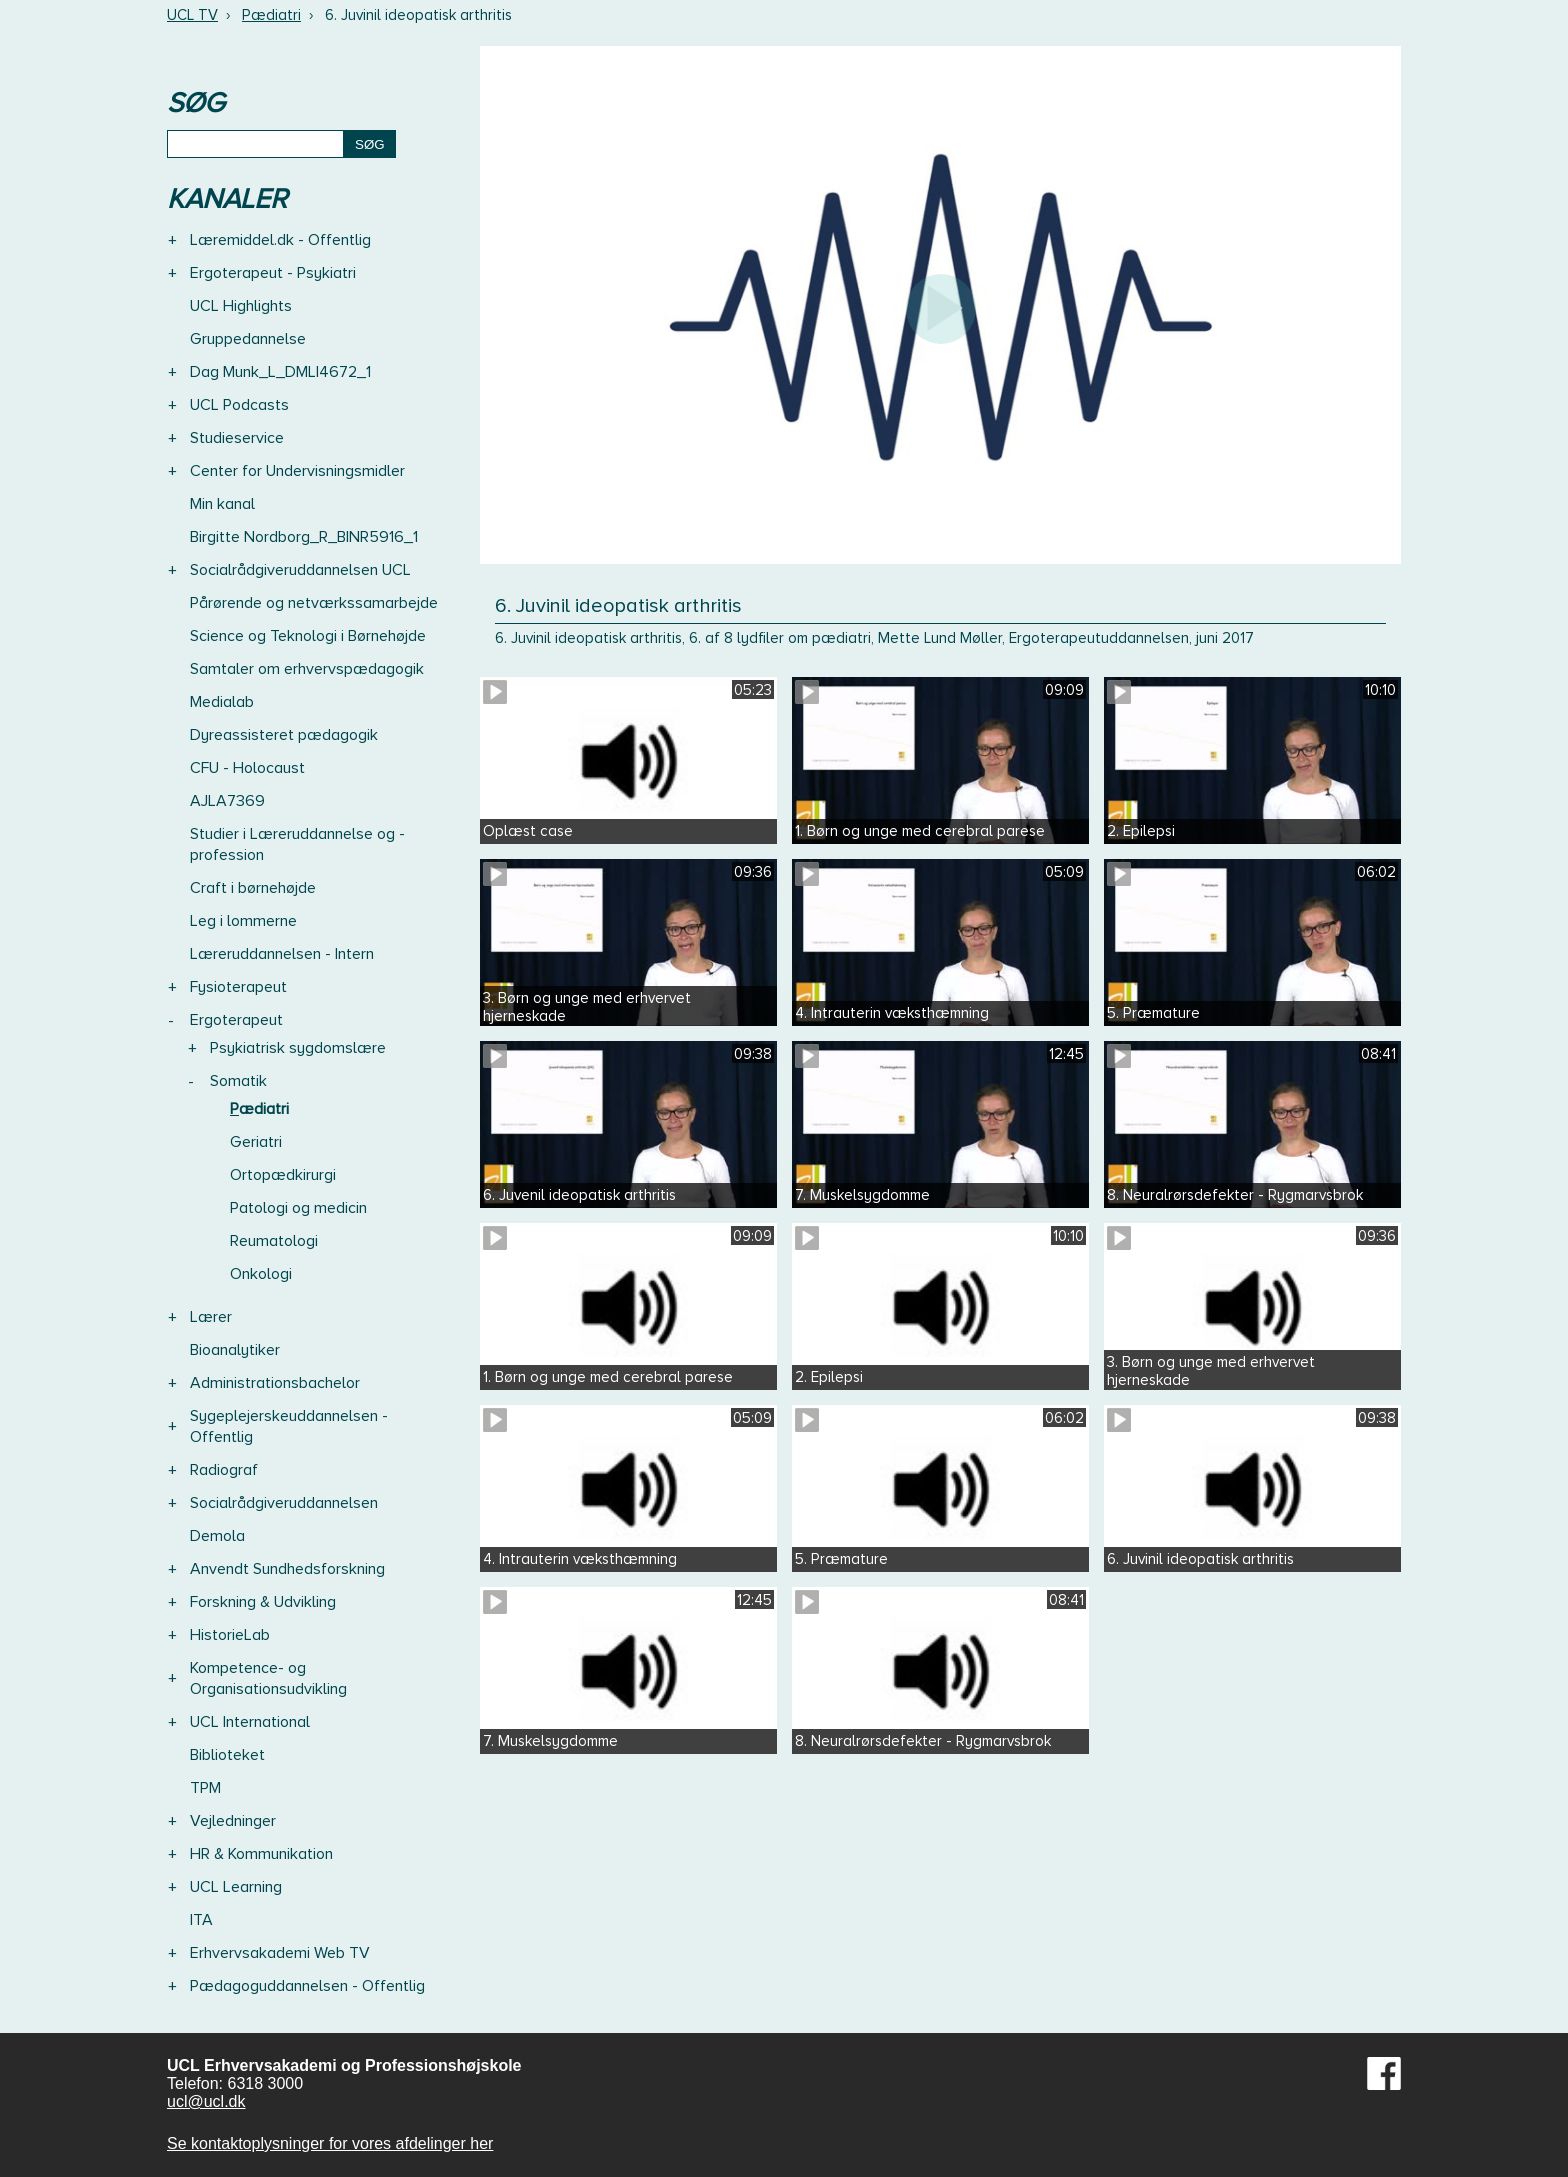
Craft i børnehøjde (253, 888)
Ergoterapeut (236, 1020)
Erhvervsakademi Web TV (280, 1953)
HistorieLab (230, 1635)
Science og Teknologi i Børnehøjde (308, 636)
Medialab (222, 702)
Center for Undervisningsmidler (297, 471)
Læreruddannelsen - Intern (282, 954)
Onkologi (261, 1274)
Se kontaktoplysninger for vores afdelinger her (330, 2143)
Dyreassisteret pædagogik (284, 735)
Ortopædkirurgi (283, 1175)
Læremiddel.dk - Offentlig (280, 240)
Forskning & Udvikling (263, 1602)
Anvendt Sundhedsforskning (287, 1569)
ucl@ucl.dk (206, 2101)
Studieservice (237, 438)
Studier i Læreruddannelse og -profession (297, 844)
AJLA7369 (227, 801)
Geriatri (256, 1142)
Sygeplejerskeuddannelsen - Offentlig (289, 1426)
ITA (201, 1920)
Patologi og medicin (298, 1208)
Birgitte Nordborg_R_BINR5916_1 (304, 537)
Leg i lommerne (243, 921)
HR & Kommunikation (261, 1854)
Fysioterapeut (238, 987)
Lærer (211, 1317)
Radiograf (224, 1470)
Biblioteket (227, 1755)
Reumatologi (274, 1241)
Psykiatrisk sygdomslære (298, 1048)
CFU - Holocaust (247, 768)
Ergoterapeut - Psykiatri (273, 273)
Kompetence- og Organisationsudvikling (268, 1678)
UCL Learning (236, 1887)
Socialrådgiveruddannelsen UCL (300, 570)
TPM (205, 1788)
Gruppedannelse (248, 339)
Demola (217, 1536)
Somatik (238, 1081)
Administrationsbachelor (275, 1383)
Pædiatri (271, 15)
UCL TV (192, 15)
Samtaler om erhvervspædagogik (307, 669)
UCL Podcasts (239, 405)
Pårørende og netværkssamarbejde (314, 603)
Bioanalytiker (235, 1350)
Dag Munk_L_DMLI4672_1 (280, 372)
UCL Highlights (241, 306)
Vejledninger (233, 1821)
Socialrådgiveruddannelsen (284, 1503)
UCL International (250, 1722)
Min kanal (222, 504)
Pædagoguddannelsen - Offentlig (307, 1986)
